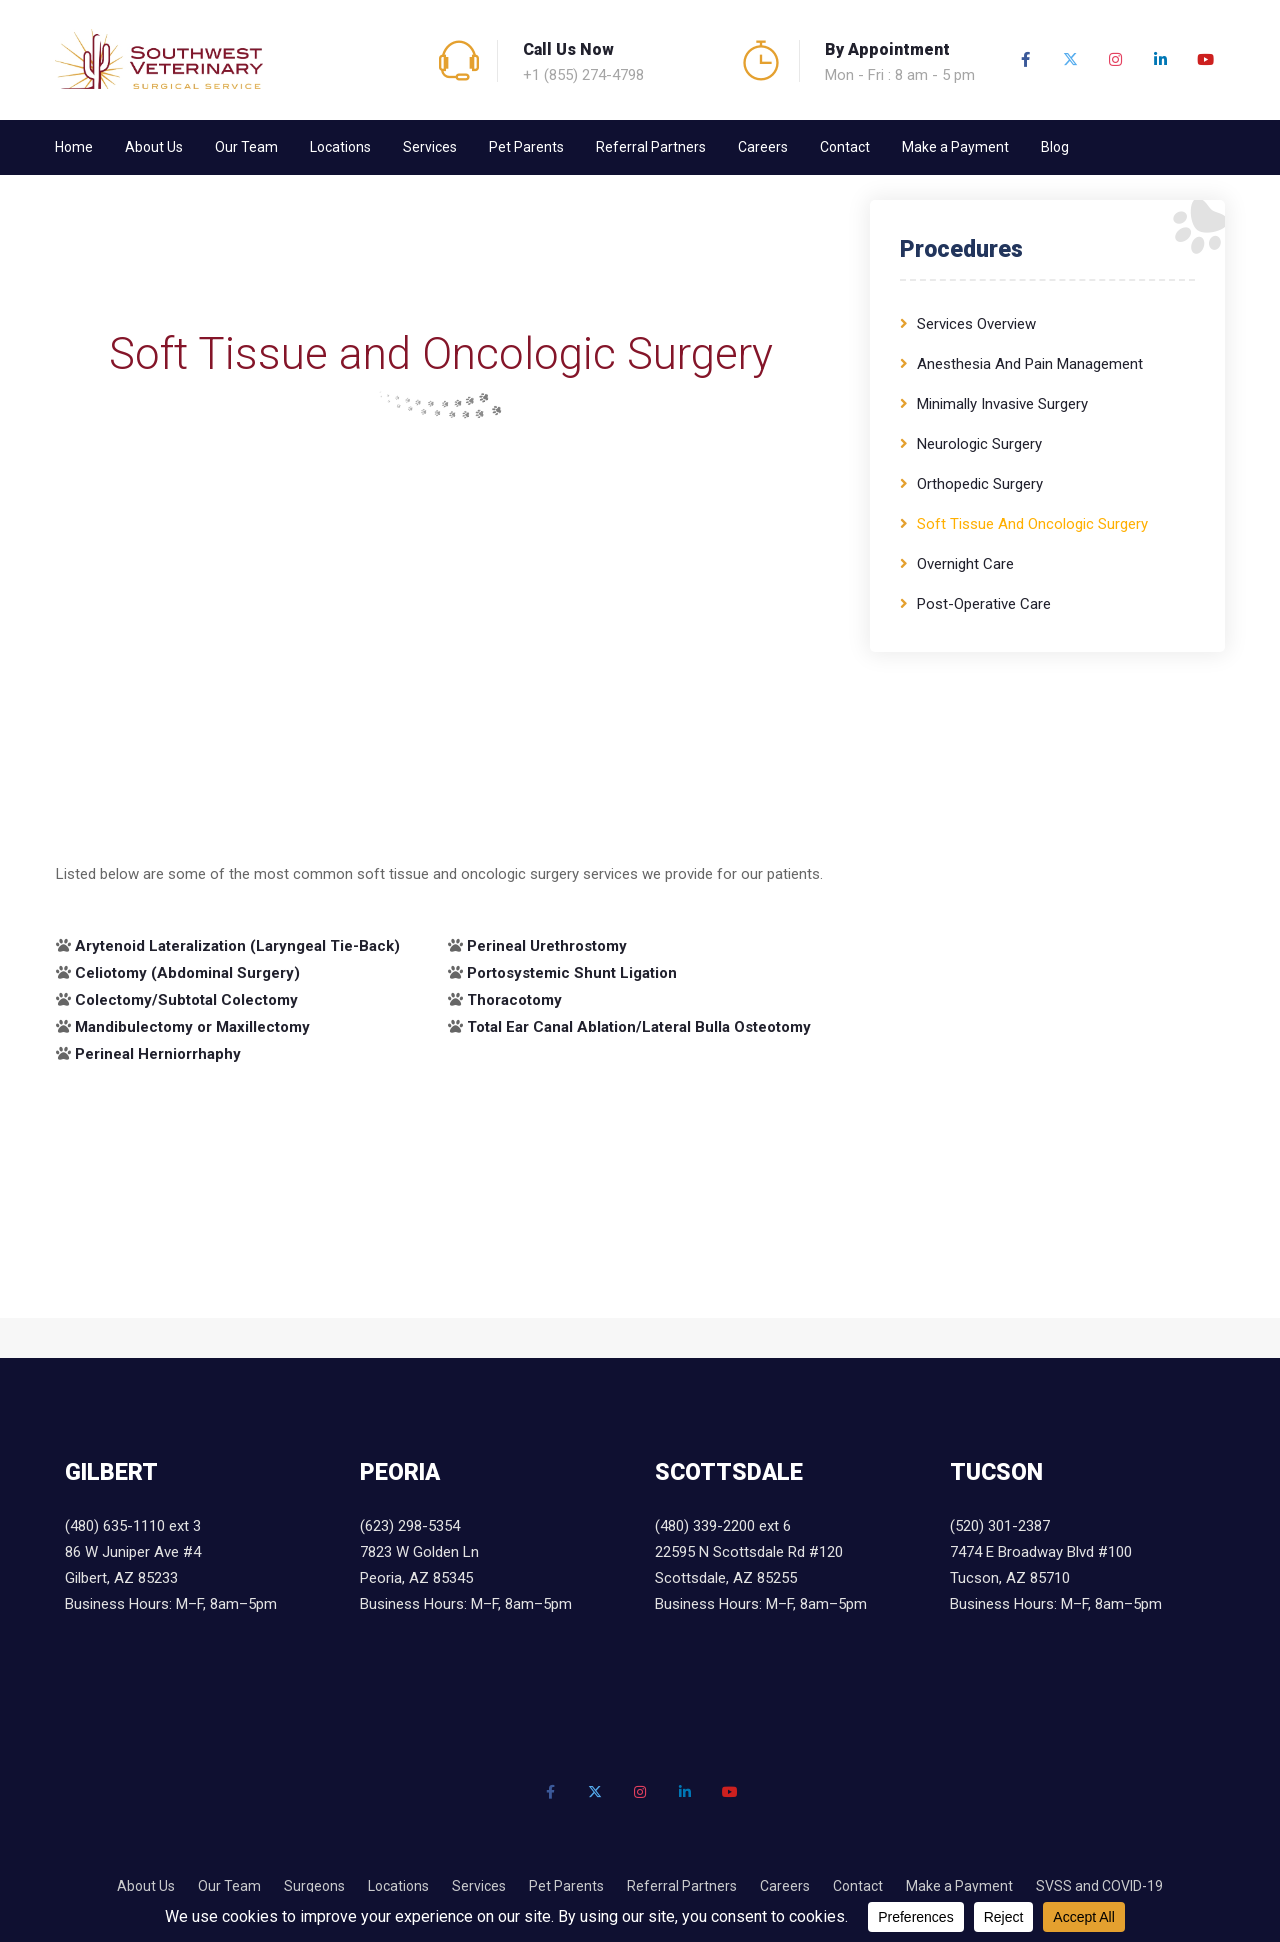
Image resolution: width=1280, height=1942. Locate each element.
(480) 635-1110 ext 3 (133, 1526)
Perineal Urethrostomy (547, 946)
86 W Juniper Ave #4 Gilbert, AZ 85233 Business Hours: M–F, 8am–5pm (171, 1578)
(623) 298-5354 (410, 1526)
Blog (1055, 147)
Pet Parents (526, 147)
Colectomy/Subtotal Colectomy (186, 1000)
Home (74, 147)
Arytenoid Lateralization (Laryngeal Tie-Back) (237, 946)
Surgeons (314, 1886)
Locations (340, 147)
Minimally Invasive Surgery (1002, 404)
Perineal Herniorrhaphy (158, 1054)
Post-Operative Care (984, 604)
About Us (154, 147)
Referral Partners (651, 147)
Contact (845, 147)
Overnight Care (965, 564)
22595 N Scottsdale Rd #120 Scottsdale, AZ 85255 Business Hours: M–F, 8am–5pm (761, 1578)
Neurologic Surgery (979, 444)
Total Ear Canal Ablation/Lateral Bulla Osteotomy (639, 1027)
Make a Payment (955, 147)
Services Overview (976, 324)
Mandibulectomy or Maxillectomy (192, 1027)
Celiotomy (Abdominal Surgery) (187, 973)
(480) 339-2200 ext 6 (723, 1526)
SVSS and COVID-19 (1099, 1886)
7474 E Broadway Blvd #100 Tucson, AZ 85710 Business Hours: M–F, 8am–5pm (1056, 1578)
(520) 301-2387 (1000, 1526)
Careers (763, 147)
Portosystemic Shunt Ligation (572, 973)
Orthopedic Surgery (980, 484)
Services (430, 147)
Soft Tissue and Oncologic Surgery (1032, 524)
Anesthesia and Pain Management (1030, 364)
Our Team (246, 147)
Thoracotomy (514, 1000)
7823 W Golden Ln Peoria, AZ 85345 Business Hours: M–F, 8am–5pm (466, 1578)
